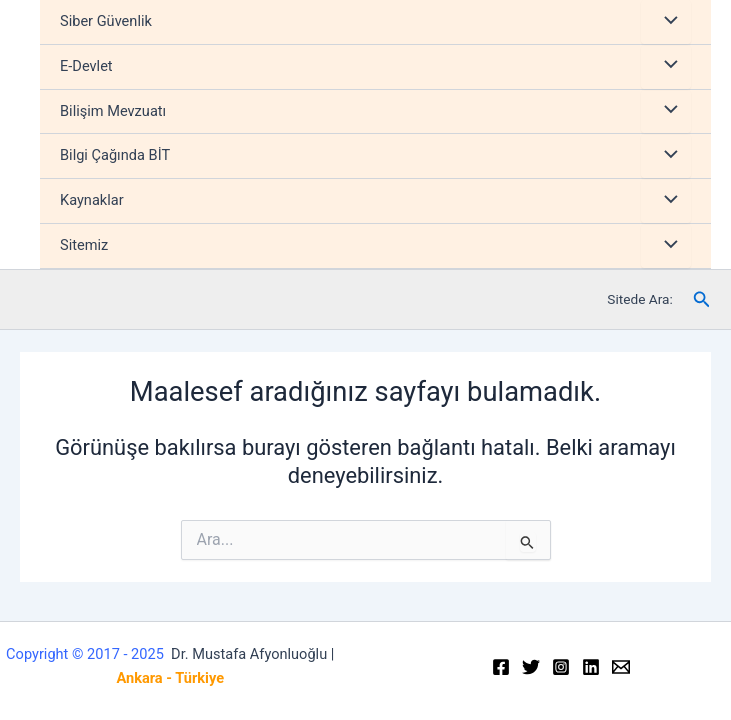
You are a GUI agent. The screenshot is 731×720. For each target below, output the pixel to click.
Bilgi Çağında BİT (115, 155)
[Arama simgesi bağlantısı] (702, 299)
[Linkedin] (591, 667)
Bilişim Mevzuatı (113, 111)
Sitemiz (84, 245)
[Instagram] (561, 667)
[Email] (621, 667)
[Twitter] (531, 667)
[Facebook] (501, 667)
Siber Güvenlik (106, 21)
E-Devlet (86, 66)
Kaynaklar (92, 200)
